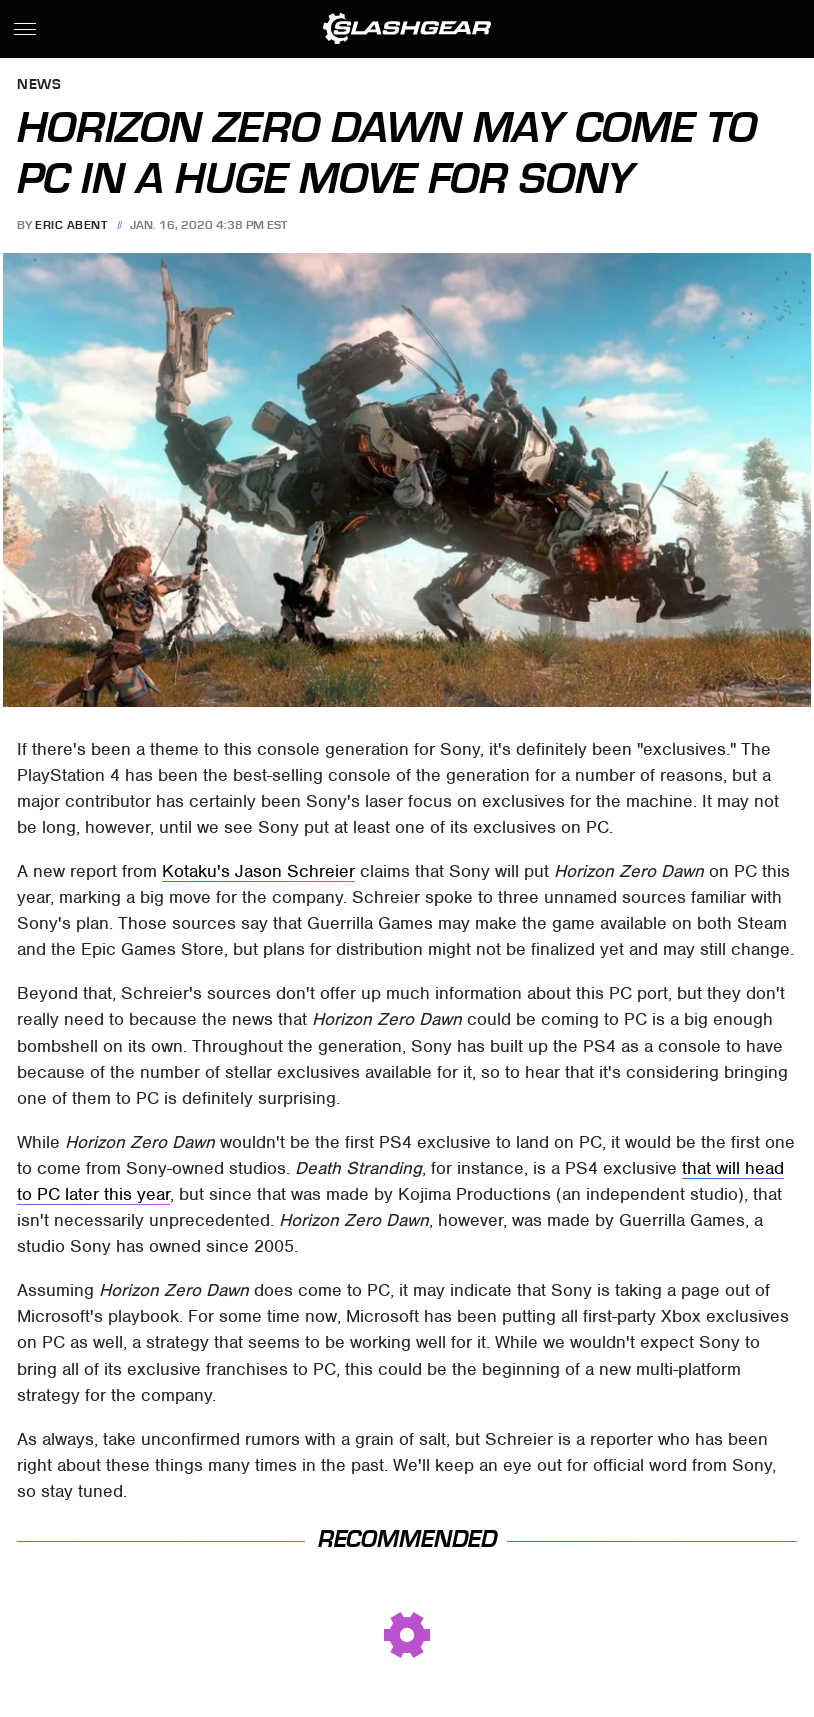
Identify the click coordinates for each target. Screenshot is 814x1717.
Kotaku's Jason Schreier (258, 871)
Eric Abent (71, 225)
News (39, 85)
